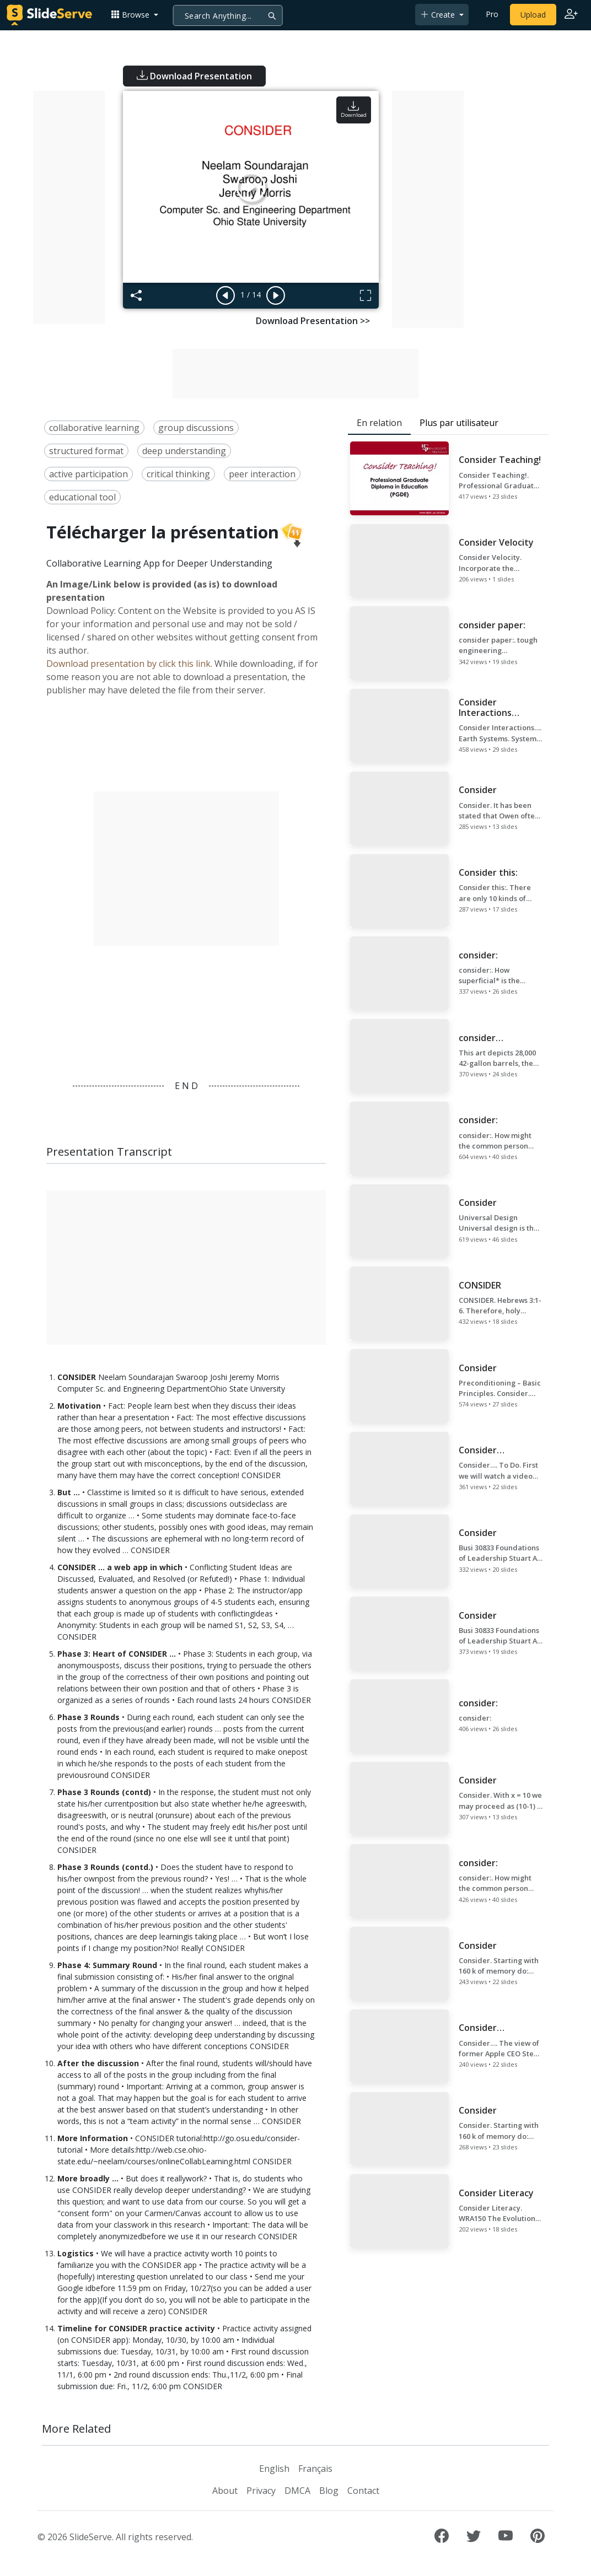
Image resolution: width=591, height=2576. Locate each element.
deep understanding (184, 451)
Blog (329, 2491)
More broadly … (88, 2178)
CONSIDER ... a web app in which (119, 1567)
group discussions (196, 428)
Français (315, 2468)
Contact (363, 2491)
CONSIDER (76, 1377)
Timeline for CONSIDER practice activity (136, 2328)
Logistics (75, 2253)
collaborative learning (94, 428)
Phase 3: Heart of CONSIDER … (116, 1653)
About (225, 2491)
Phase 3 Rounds (88, 1717)
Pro (492, 14)
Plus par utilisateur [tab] (459, 423)
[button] (134, 14)
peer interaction (262, 474)
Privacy (261, 2491)
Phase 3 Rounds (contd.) (105, 1867)
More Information (92, 2138)
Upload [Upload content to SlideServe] (533, 14)
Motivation (79, 1405)
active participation (88, 474)
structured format (86, 451)
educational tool (82, 497)
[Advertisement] (69, 207)
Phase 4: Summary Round (107, 1965)
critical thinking (178, 474)
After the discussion (98, 2063)
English (274, 2468)
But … (68, 1492)
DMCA (297, 2491)
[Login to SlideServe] (571, 15)
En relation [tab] (379, 423)
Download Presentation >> (313, 321)
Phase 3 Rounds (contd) (104, 1792)
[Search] (228, 15)
